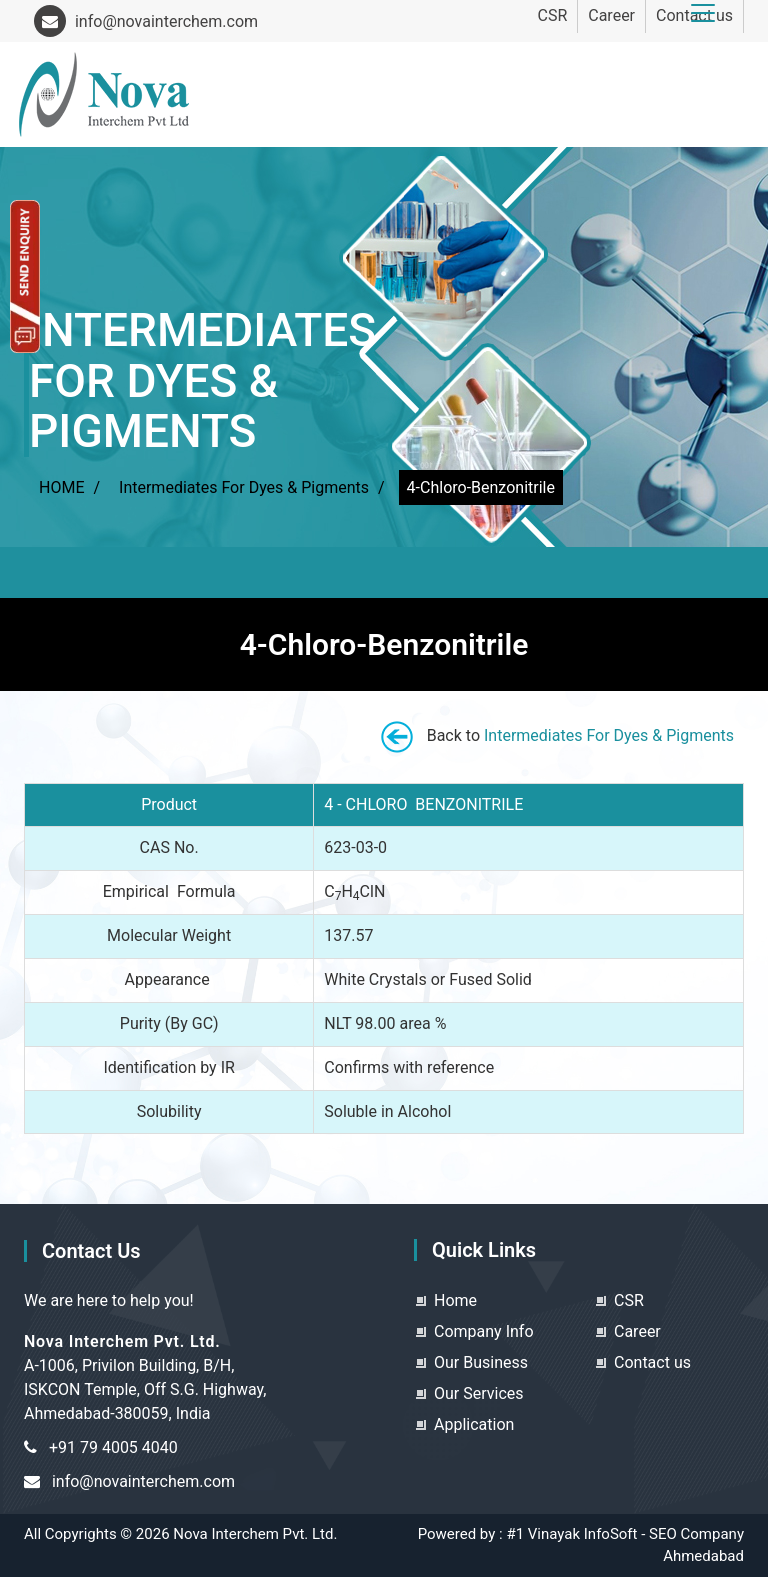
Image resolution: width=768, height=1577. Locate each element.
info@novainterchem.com (146, 21)
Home (455, 1300)
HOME (61, 487)
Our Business (481, 1362)
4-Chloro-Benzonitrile (481, 487)
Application (474, 1424)
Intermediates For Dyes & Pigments (244, 487)
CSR (552, 15)
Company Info (484, 1331)
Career (611, 15)
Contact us (652, 1362)
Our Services (479, 1393)
